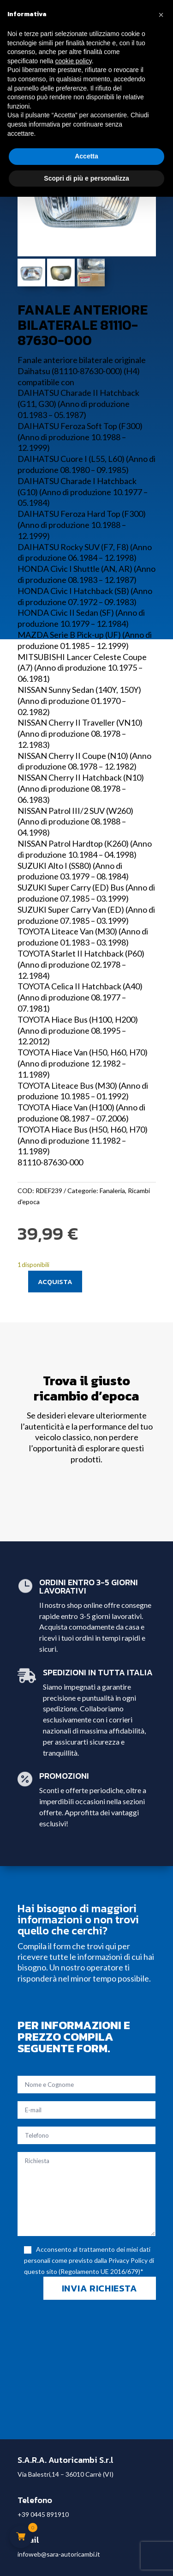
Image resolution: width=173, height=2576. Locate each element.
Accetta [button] (86, 156)
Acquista (55, 1281)
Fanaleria (112, 1190)
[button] (161, 14)
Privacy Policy (128, 2260)
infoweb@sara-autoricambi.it (59, 2554)
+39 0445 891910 (43, 2514)
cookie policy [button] (73, 61)
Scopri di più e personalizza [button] (86, 178)
